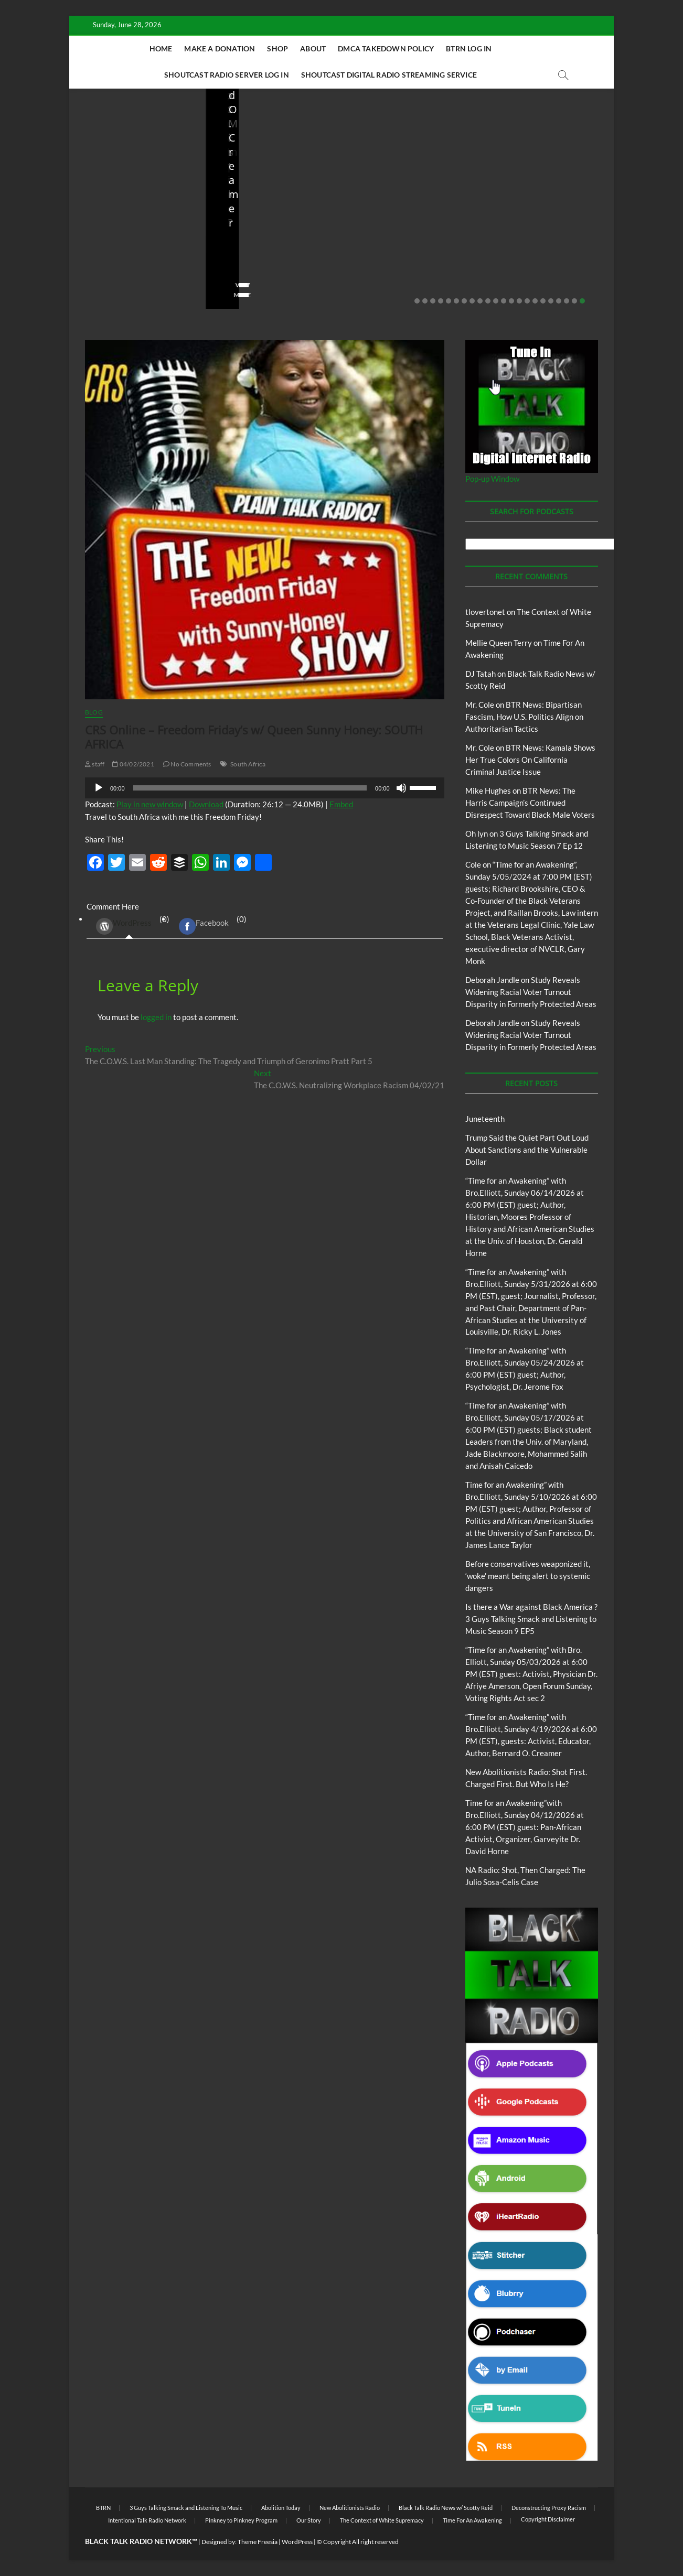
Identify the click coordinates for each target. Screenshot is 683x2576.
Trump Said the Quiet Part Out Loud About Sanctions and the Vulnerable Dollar (132, 229)
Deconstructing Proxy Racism (548, 2507)
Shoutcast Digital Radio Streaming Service (389, 74)
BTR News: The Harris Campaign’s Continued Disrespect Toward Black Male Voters (530, 802)
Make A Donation (219, 48)
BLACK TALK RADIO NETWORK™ (141, 2541)
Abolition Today (281, 2507)
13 (511, 301)
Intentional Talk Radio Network (147, 2520)
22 (582, 301)
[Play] (98, 788)
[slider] (250, 788)
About (313, 48)
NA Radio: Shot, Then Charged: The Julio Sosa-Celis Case (539, 236)
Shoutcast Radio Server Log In (226, 74)
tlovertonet (485, 611)
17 (543, 301)
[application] (264, 787)
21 (574, 301)
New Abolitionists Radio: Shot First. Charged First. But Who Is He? (408, 229)
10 (487, 301)
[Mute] (401, 788)
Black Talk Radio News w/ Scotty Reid (446, 2507)
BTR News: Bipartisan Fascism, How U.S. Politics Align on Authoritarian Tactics (524, 716)
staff (92, 265)
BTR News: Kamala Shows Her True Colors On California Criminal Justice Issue (530, 759)
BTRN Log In (469, 48)
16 (535, 301)
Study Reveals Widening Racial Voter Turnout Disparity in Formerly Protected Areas (530, 992)
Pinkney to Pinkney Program (241, 2520)
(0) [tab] (128, 926)
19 (558, 301)
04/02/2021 (133, 764)
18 (550, 301)
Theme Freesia (258, 2542)
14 (519, 301)
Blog (106, 191)
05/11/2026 (268, 265)
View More (102, 294)
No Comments (106, 279)
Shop (277, 48)
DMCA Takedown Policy (386, 48)
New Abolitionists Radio (548, 205)
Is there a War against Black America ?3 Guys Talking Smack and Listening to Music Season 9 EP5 (531, 1619)
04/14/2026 (404, 265)
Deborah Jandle (492, 979)
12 (503, 301)
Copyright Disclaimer (548, 2519)
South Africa (247, 764)
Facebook (204, 926)
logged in (156, 1017)
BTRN (126, 191)
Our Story (308, 2520)
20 (566, 301)
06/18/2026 (132, 265)
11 (495, 301)
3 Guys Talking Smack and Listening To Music (186, 2507)
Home (161, 48)
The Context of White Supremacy (382, 2520)
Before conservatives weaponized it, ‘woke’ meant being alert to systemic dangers (267, 229)
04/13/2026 (540, 265)
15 (527, 301)
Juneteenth (485, 1118)
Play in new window (149, 804)
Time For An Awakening (472, 2520)
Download (206, 804)
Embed (341, 804)
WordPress (124, 926)
